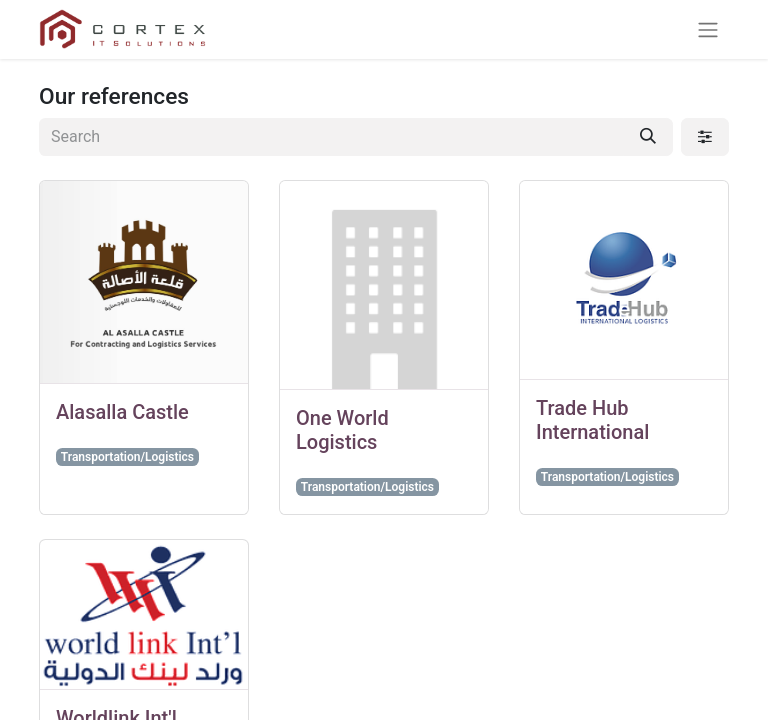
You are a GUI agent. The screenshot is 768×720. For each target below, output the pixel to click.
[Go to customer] (144, 282)
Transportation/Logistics (127, 457)
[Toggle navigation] (708, 29)
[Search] (648, 137)
